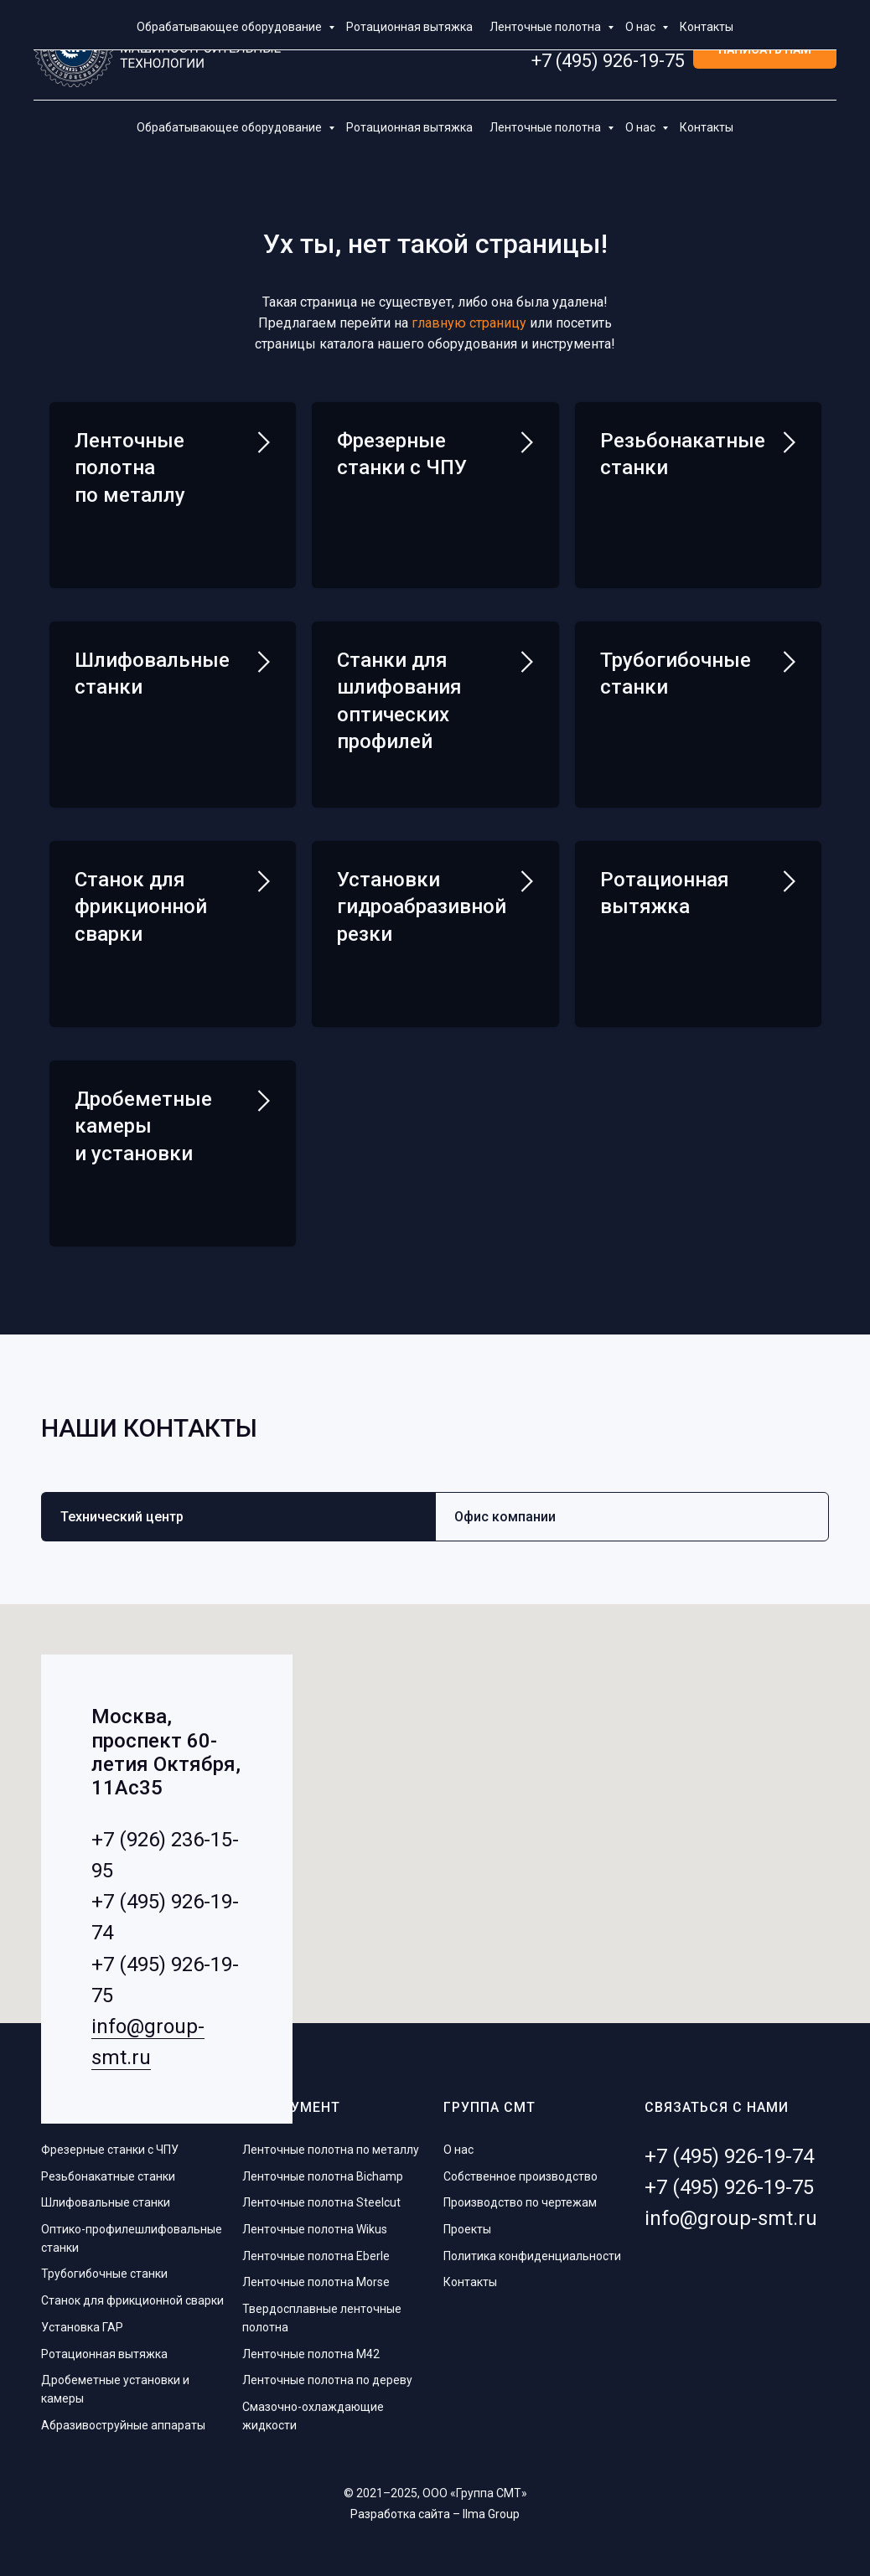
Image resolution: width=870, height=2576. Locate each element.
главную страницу (469, 323)
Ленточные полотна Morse (316, 2275)
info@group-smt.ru (731, 2211)
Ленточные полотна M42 (311, 2346)
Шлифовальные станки (105, 2195)
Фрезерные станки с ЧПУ (110, 2143)
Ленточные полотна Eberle (316, 2249)
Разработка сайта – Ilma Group (435, 2507)
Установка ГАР (82, 2320)
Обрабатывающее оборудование (230, 127)
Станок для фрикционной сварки (132, 2293)
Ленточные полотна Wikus (314, 2222)
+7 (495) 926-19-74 (608, 39)
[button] (764, 51)
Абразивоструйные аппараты (123, 2418)
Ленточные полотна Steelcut (321, 2195)
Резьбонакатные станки (108, 2169)
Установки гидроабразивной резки (421, 903)
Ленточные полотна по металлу (130, 468)
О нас (641, 127)
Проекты (467, 2222)
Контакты (706, 127)
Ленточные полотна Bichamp (322, 2169)
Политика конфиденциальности (532, 2249)
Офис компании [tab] (505, 1510)
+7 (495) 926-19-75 (608, 60)
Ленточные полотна (546, 127)
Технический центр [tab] (122, 1510)
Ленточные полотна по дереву (327, 2373)
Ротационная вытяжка (409, 127)
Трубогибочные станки (104, 2267)
